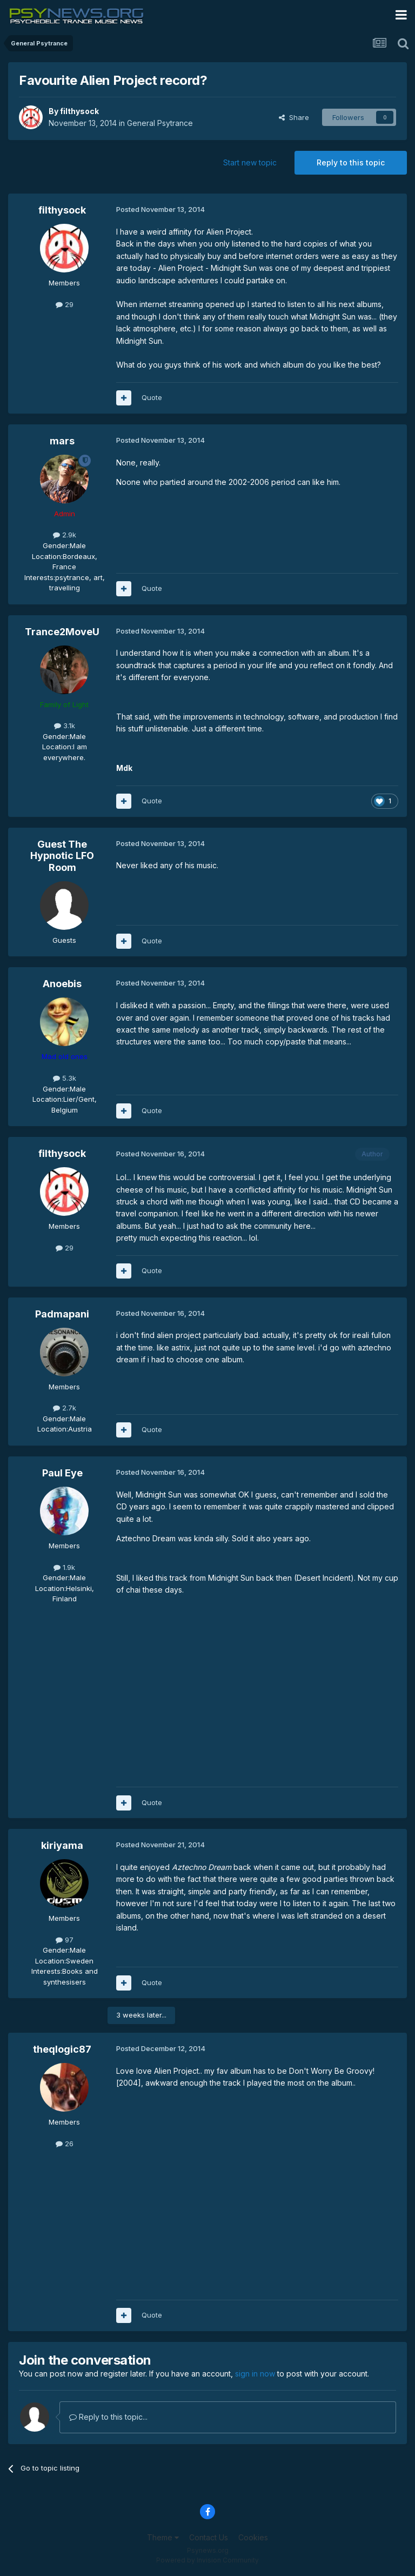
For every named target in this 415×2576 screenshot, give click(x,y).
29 (64, 304)
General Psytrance (160, 123)
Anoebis (62, 983)
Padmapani (62, 1314)
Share (294, 117)
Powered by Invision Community (207, 2560)
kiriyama (62, 1845)
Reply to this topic (351, 162)
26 (64, 2143)
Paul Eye (62, 1473)
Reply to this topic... (108, 2416)
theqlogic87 (62, 2049)
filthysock (79, 111)
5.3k (64, 1078)
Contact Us (208, 2537)
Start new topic (250, 162)
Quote (152, 397)
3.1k (64, 725)
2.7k (64, 1407)
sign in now (255, 2373)
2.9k (64, 534)
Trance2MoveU (62, 631)
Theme (163, 2537)
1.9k (64, 1567)
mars (62, 441)
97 (64, 1939)
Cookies (253, 2537)
